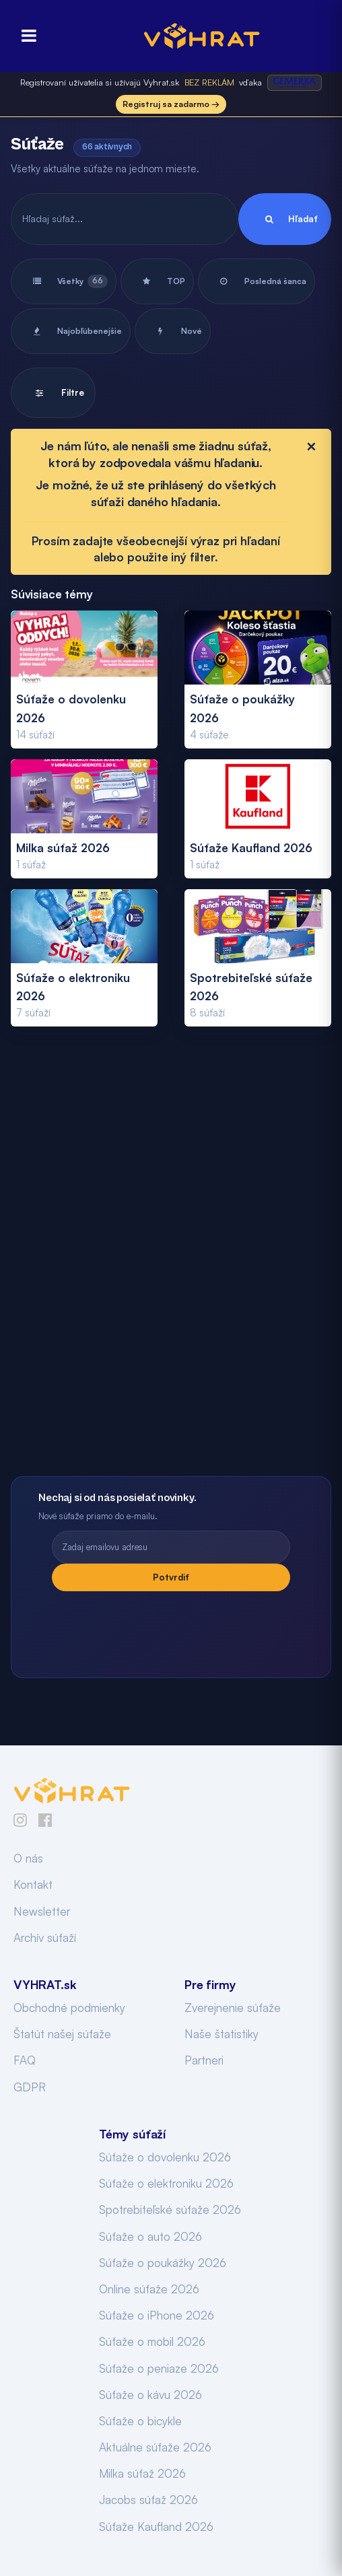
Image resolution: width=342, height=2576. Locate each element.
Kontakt (33, 1884)
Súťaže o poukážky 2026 (162, 2263)
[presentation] (171, 1628)
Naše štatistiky (221, 2034)
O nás (28, 1858)
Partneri (204, 2060)
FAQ (24, 2060)
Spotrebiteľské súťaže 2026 (170, 2209)
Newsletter (41, 1911)
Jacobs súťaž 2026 (148, 2500)
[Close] (311, 446)
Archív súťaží (44, 1937)
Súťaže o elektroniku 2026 (166, 2183)
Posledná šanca (256, 281)
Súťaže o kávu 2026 (150, 2395)
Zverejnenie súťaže (232, 2007)
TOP (157, 281)
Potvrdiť (171, 1577)
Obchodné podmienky (69, 2007)
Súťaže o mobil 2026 (152, 2341)
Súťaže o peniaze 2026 (159, 2368)
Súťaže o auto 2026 (150, 2236)
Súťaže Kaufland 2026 (156, 2526)
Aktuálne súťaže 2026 (155, 2447)
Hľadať (285, 219)
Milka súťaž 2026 (142, 2473)
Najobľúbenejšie (71, 331)
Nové (172, 331)
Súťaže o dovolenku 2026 (165, 2157)
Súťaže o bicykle (140, 2421)
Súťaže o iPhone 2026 (156, 2315)
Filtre (53, 393)
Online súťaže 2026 (149, 2289)
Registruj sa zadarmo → (171, 103)
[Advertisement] (171, 1266)
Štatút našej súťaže (62, 2034)
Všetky (64, 281)
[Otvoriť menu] (25, 36)
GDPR (29, 2087)
